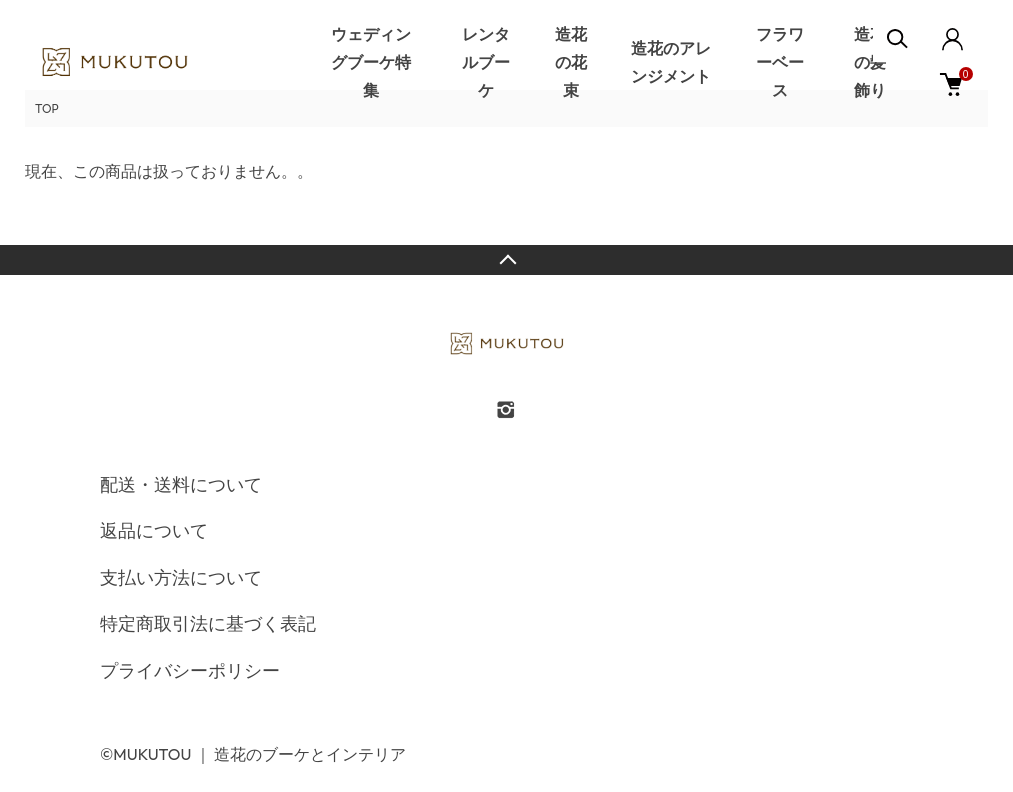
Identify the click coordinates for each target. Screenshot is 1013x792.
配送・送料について (181, 484)
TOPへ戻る (506, 260)
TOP (47, 108)
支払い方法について (181, 577)
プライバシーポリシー (190, 670)
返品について (154, 530)
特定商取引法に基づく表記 (208, 623)
